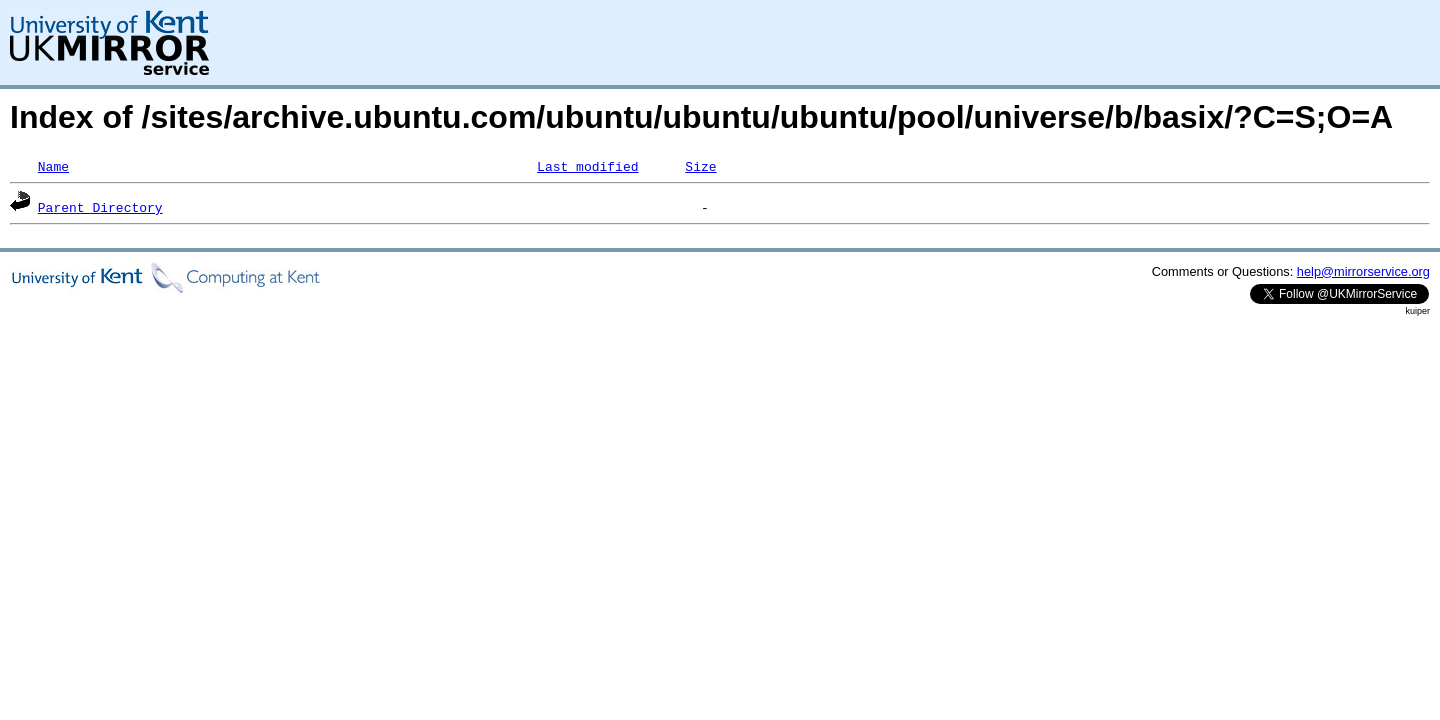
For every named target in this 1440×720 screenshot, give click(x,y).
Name (53, 166)
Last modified (587, 166)
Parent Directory (100, 207)
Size (700, 166)
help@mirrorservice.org (1363, 271)
